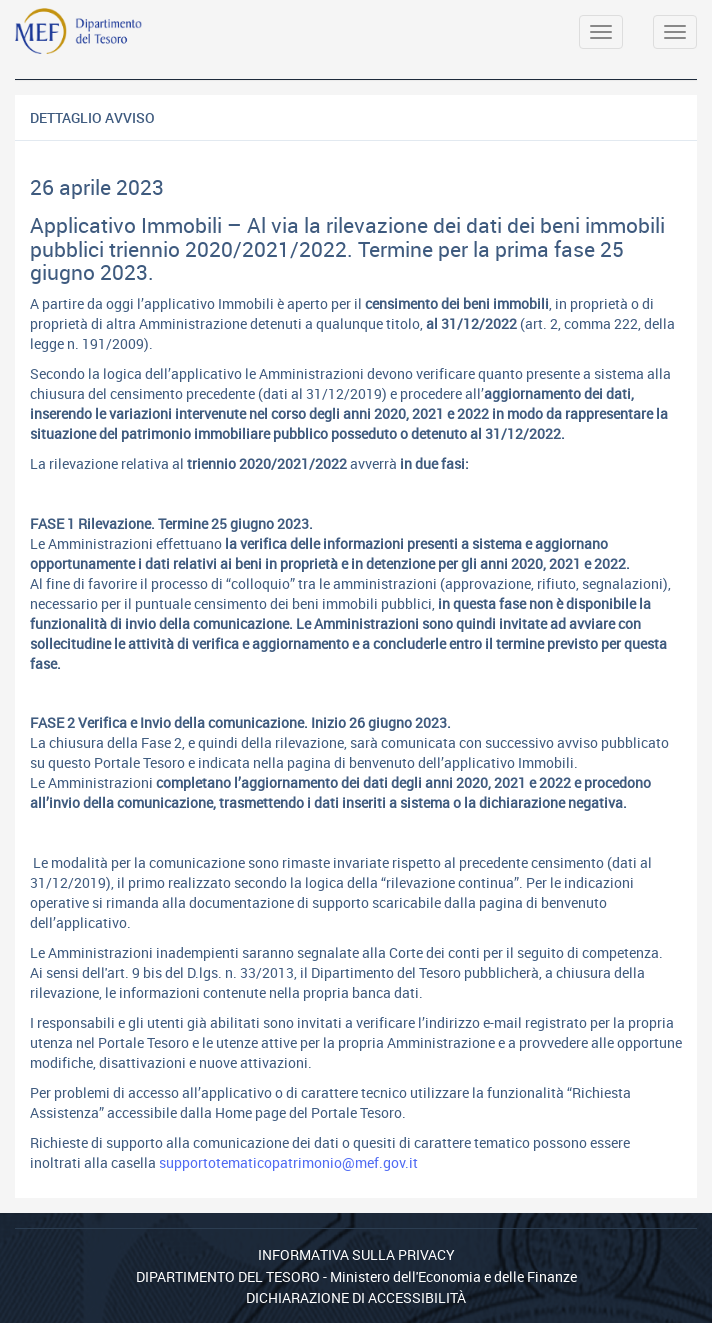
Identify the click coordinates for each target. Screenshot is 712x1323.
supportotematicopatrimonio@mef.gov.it (288, 1162)
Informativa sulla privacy (356, 1254)
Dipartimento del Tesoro (228, 1276)
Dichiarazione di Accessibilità (356, 1297)
